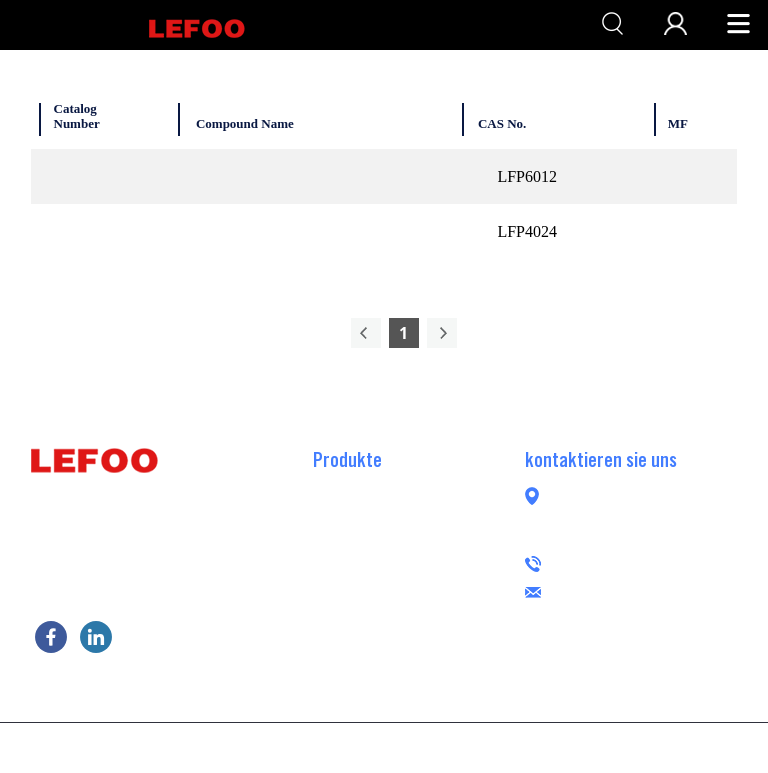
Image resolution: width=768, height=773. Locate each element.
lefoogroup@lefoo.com (666, 589)
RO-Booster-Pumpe (375, 487)
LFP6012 (527, 176)
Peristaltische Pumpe (380, 697)
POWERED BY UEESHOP (497, 746)
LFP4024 (527, 231)
